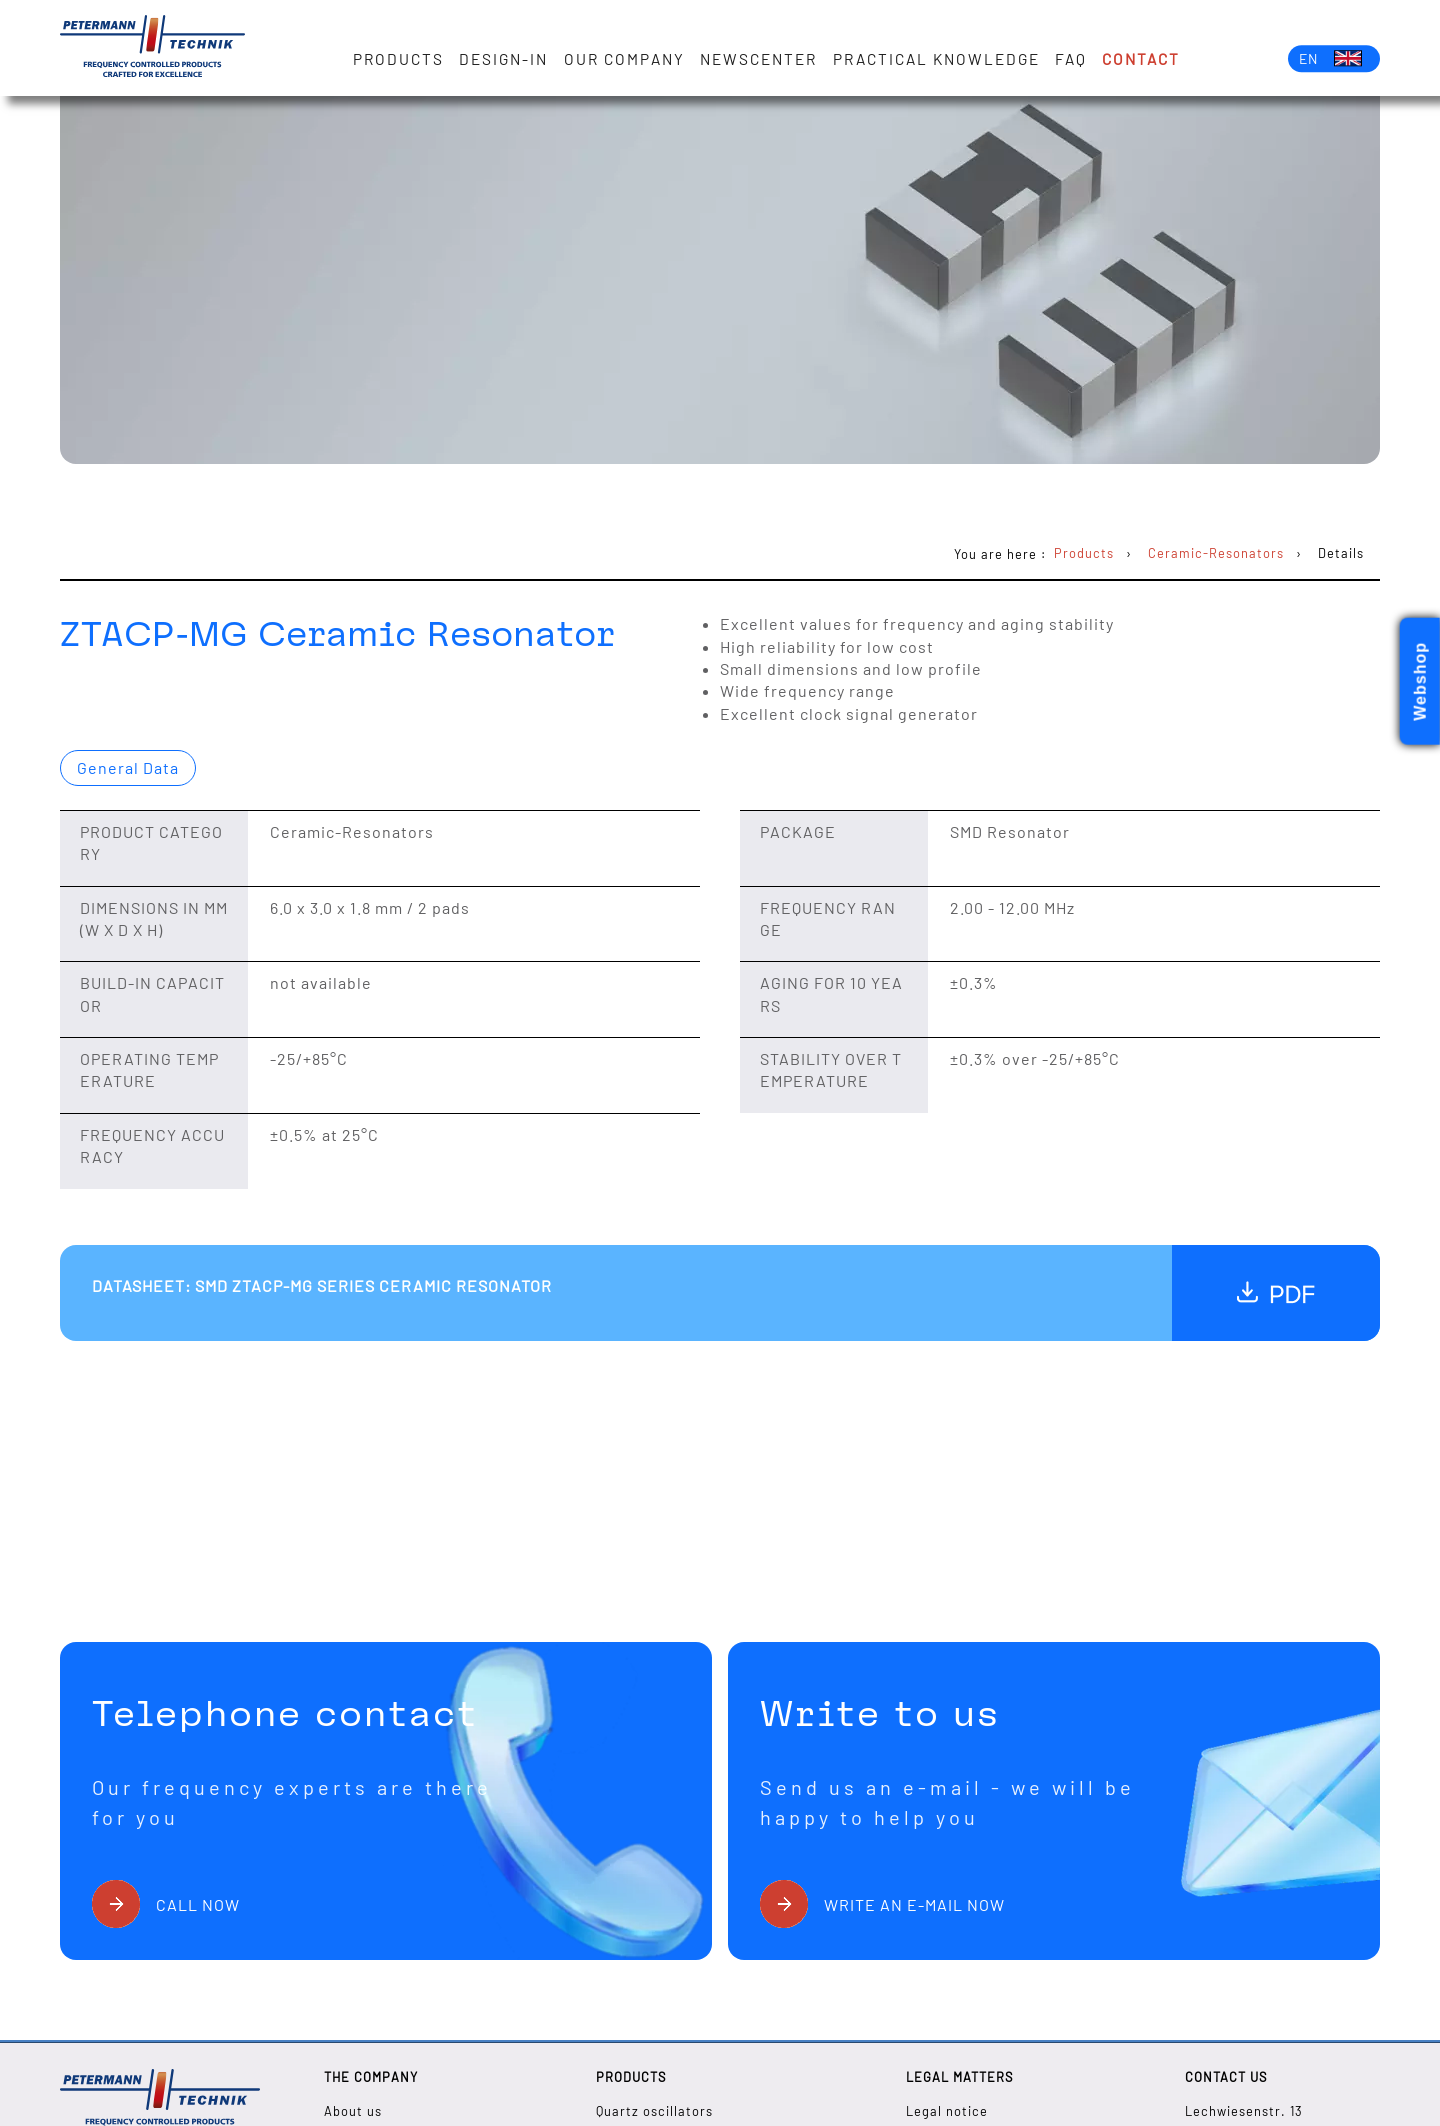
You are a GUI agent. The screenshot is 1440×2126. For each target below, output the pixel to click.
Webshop (1420, 681)
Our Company (624, 59)
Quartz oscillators (654, 2111)
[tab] (128, 768)
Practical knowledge (936, 59)
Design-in (503, 59)
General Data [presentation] (128, 767)
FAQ (1071, 59)
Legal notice (947, 2111)
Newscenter (758, 59)
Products (398, 59)
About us (353, 2111)
